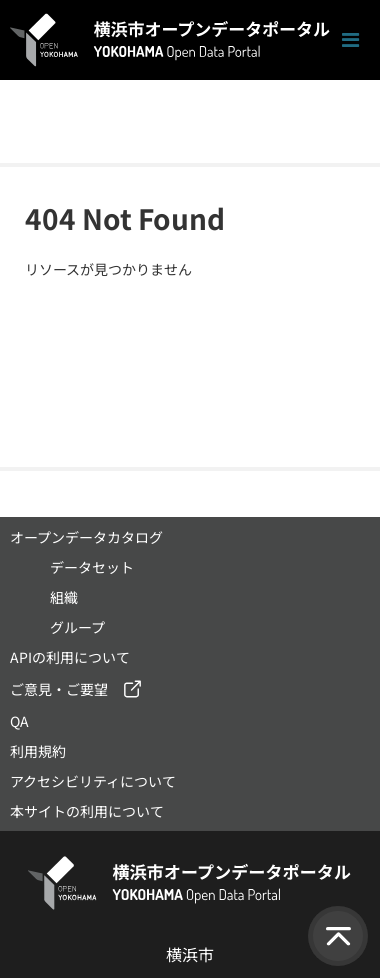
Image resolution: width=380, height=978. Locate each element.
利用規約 (38, 751)
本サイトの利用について (87, 811)
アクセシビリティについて (93, 781)
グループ (77, 627)
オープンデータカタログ (86, 537)
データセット (92, 567)
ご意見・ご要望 (59, 689)
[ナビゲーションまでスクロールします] (350, 40)
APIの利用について (70, 657)
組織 (64, 597)
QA (19, 721)
